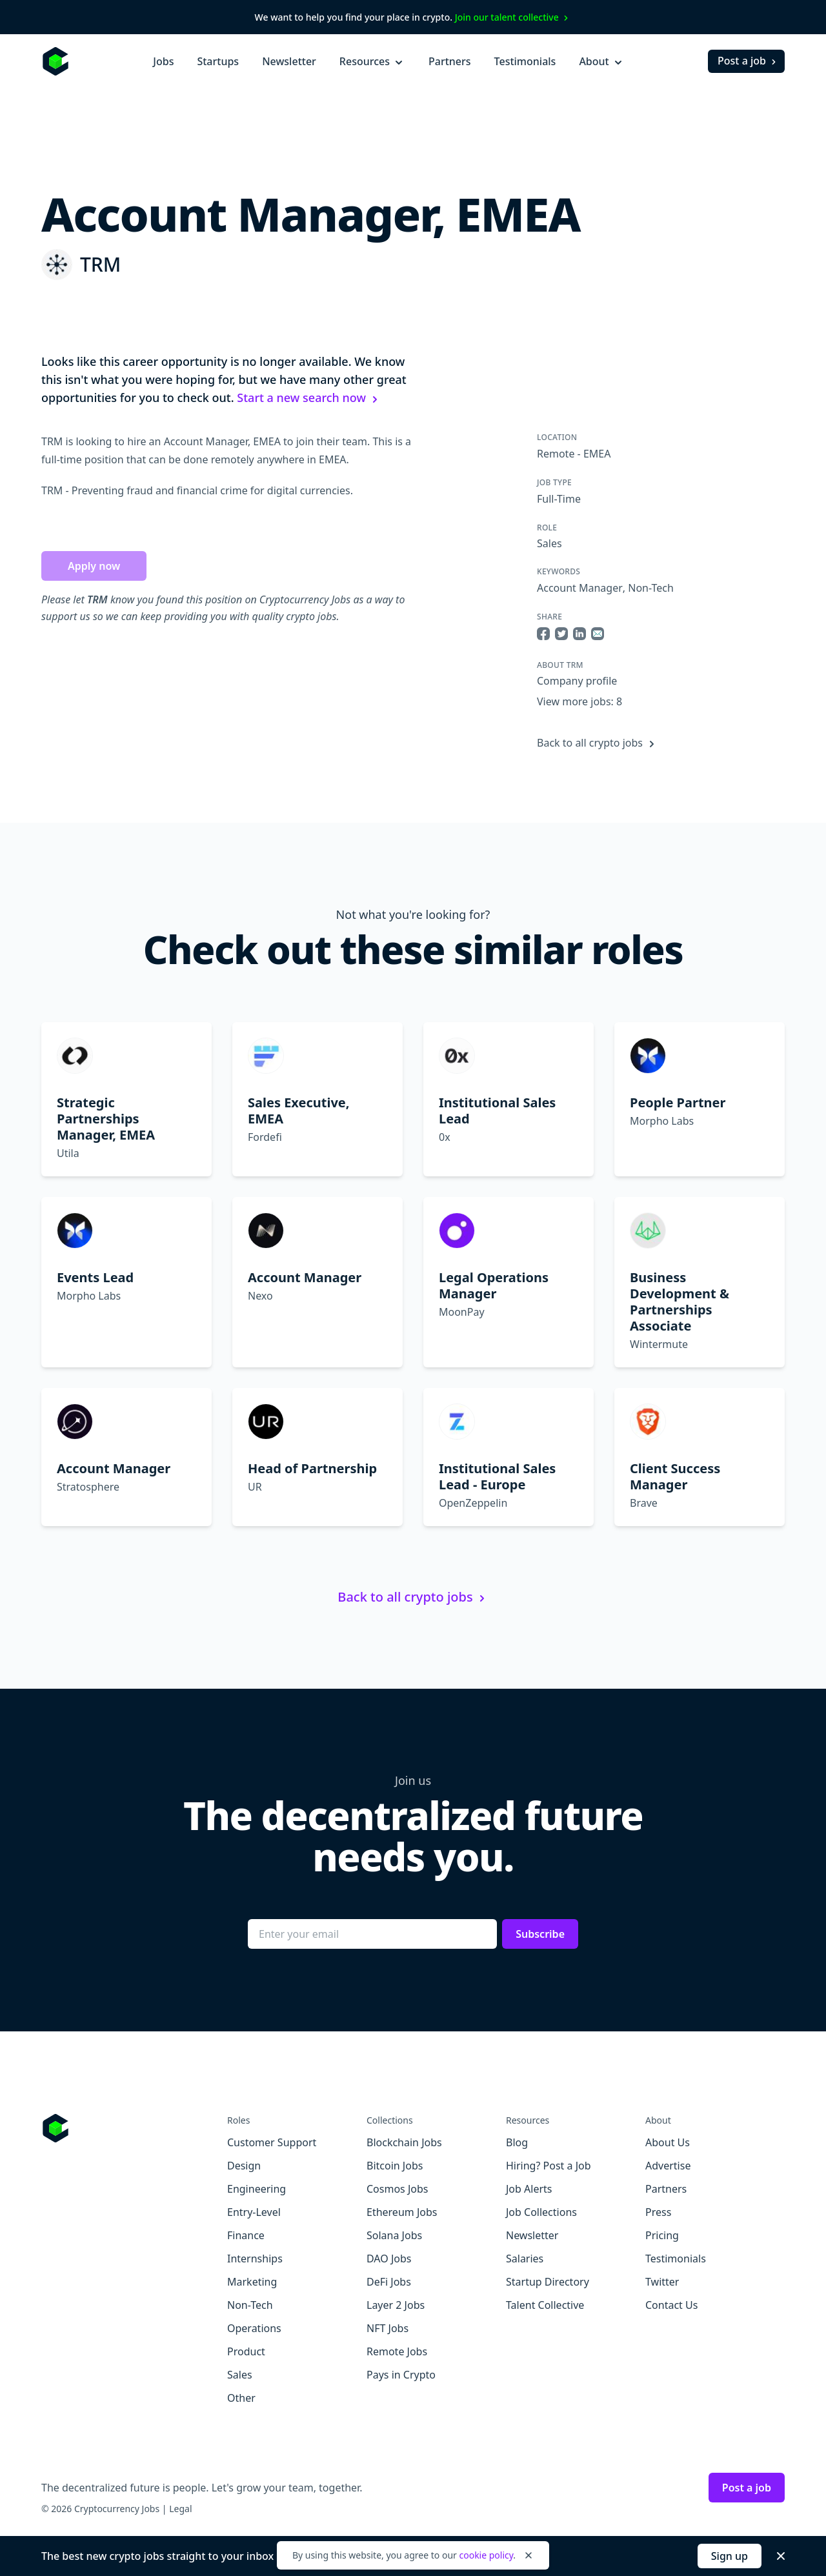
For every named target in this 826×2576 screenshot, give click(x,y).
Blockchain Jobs (404, 2142)
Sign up (729, 2556)
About (601, 61)
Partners (449, 61)
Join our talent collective (513, 17)
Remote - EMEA (573, 454)
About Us (667, 2142)
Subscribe (540, 1934)
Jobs (163, 61)
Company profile (577, 681)
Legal (180, 2508)
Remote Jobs (397, 2351)
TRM (100, 264)
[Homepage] (55, 61)
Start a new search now (309, 397)
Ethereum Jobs (402, 2212)
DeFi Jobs (389, 2282)
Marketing (252, 2282)
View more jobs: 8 (579, 701)
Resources (372, 61)
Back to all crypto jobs (597, 742)
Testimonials (525, 61)
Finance (246, 2235)
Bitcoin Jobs (395, 2165)
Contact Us (671, 2305)
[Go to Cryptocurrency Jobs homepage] (134, 2128)
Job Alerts (529, 2189)
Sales (549, 543)
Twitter (662, 2282)
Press (658, 2212)
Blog (517, 2142)
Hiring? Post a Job (548, 2165)
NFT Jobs (387, 2328)
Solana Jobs (394, 2235)
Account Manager (580, 588)
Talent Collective (545, 2305)
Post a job (748, 60)
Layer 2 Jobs (396, 2305)
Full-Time (559, 499)
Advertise (667, 2165)
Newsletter (289, 61)
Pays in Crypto (401, 2375)
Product (246, 2351)
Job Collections (541, 2212)
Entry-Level (254, 2212)
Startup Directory (547, 2282)
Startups (218, 61)
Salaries (524, 2258)
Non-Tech (651, 588)
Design (244, 2165)
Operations (254, 2328)
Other (241, 2398)
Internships (255, 2258)
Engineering (256, 2189)
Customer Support (271, 2142)
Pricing (662, 2235)
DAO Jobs (389, 2258)
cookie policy (486, 2555)
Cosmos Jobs (397, 2189)
